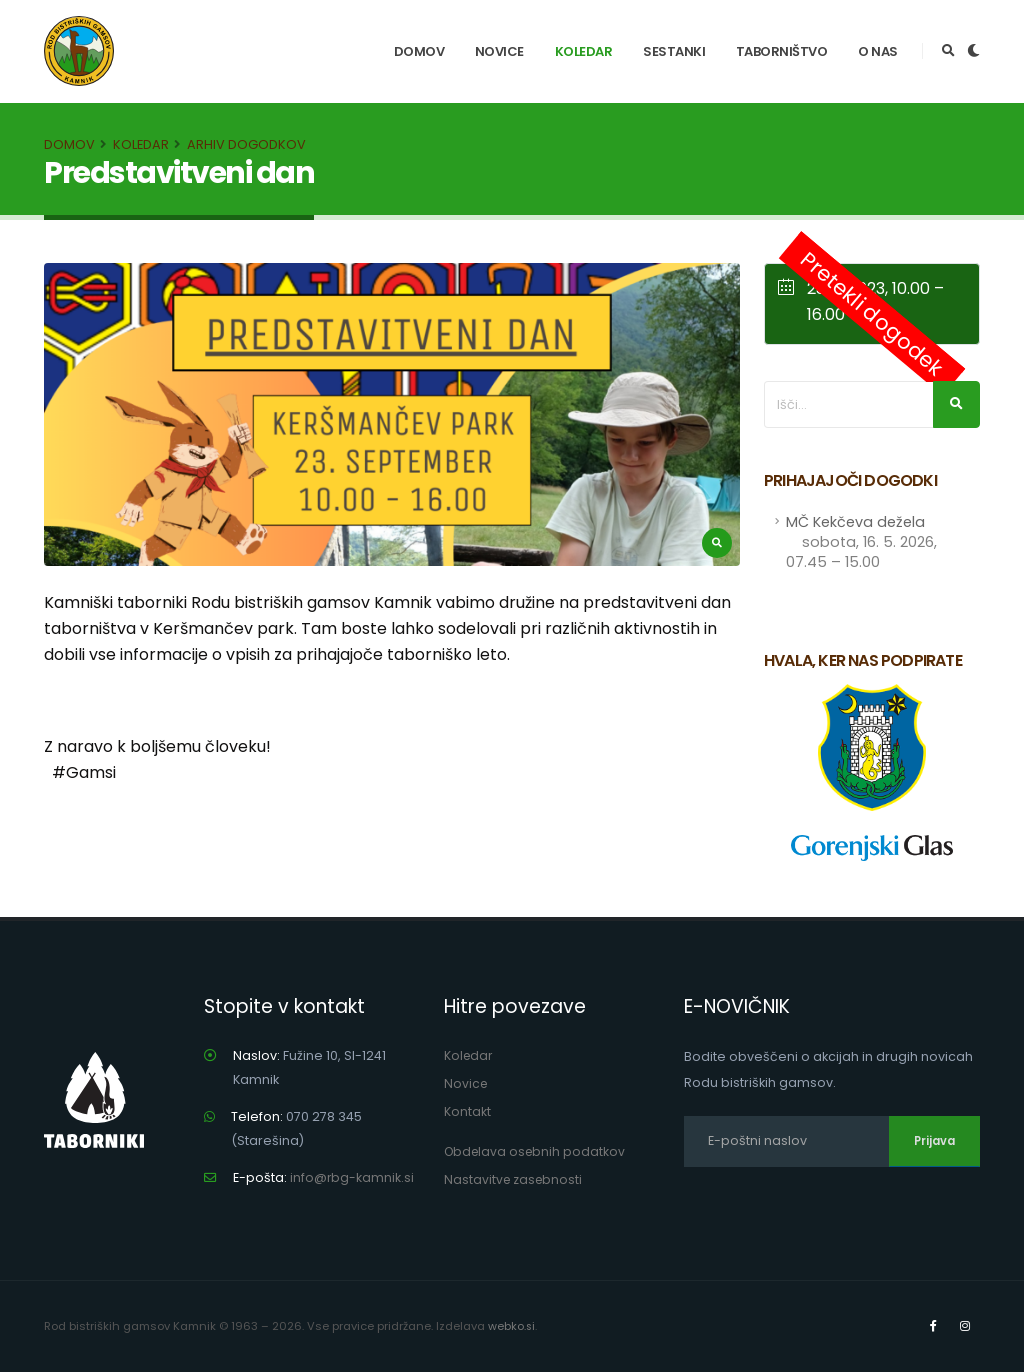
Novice (499, 51)
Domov (419, 51)
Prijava (934, 1141)
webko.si (512, 1326)
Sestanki (674, 51)
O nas (878, 51)
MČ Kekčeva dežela (861, 542)
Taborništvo (782, 51)
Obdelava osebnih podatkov (537, 1151)
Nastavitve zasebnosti (515, 1179)
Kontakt (467, 1111)
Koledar (584, 51)
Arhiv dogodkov (246, 144)
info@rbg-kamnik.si (352, 1177)
